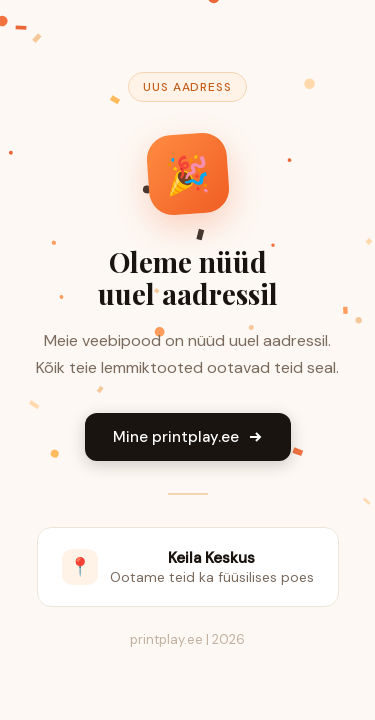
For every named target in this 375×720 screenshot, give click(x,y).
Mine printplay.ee (188, 437)
